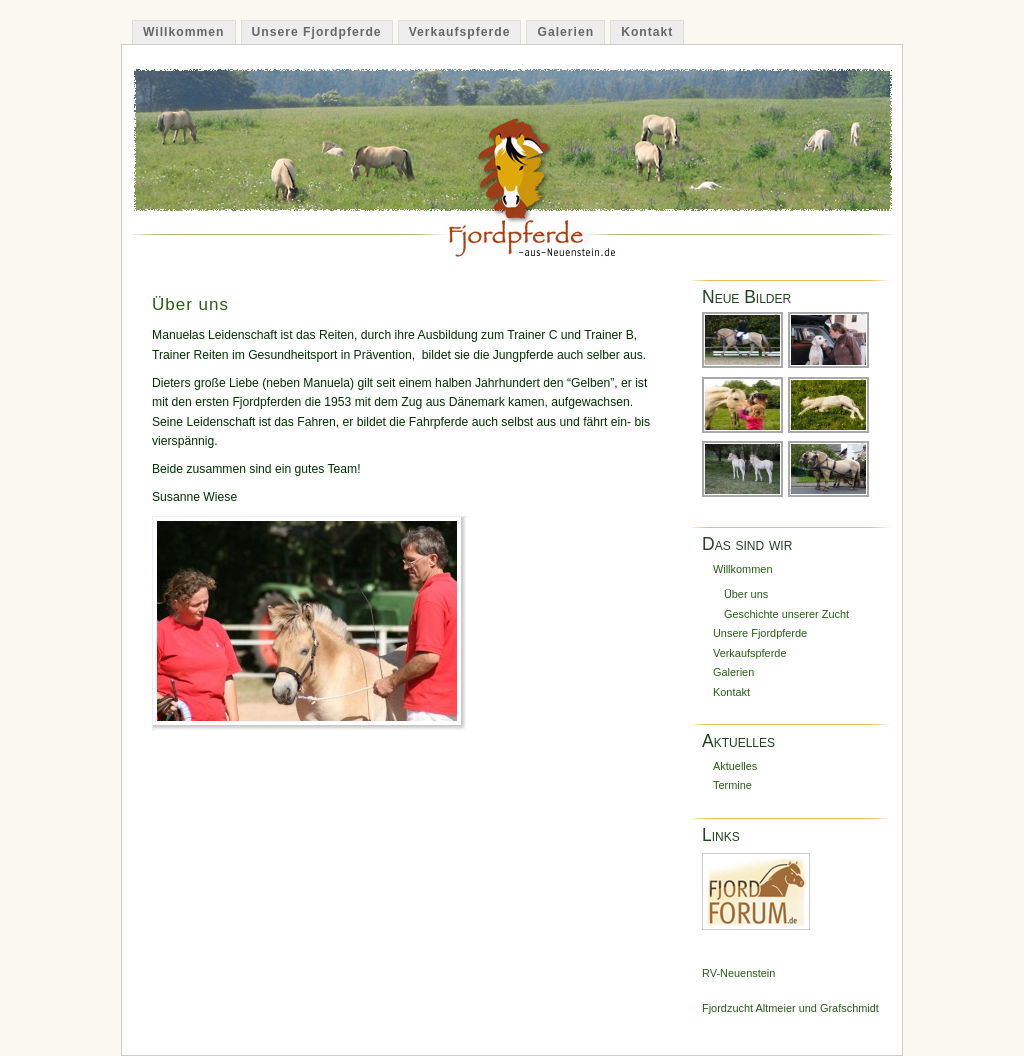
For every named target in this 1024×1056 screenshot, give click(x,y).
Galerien (565, 32)
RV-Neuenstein (738, 973)
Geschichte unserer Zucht (786, 614)
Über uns (190, 304)
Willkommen (184, 32)
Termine (732, 785)
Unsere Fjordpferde (317, 32)
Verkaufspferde (460, 32)
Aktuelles (735, 766)
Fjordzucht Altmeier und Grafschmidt (790, 1008)
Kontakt (647, 32)
